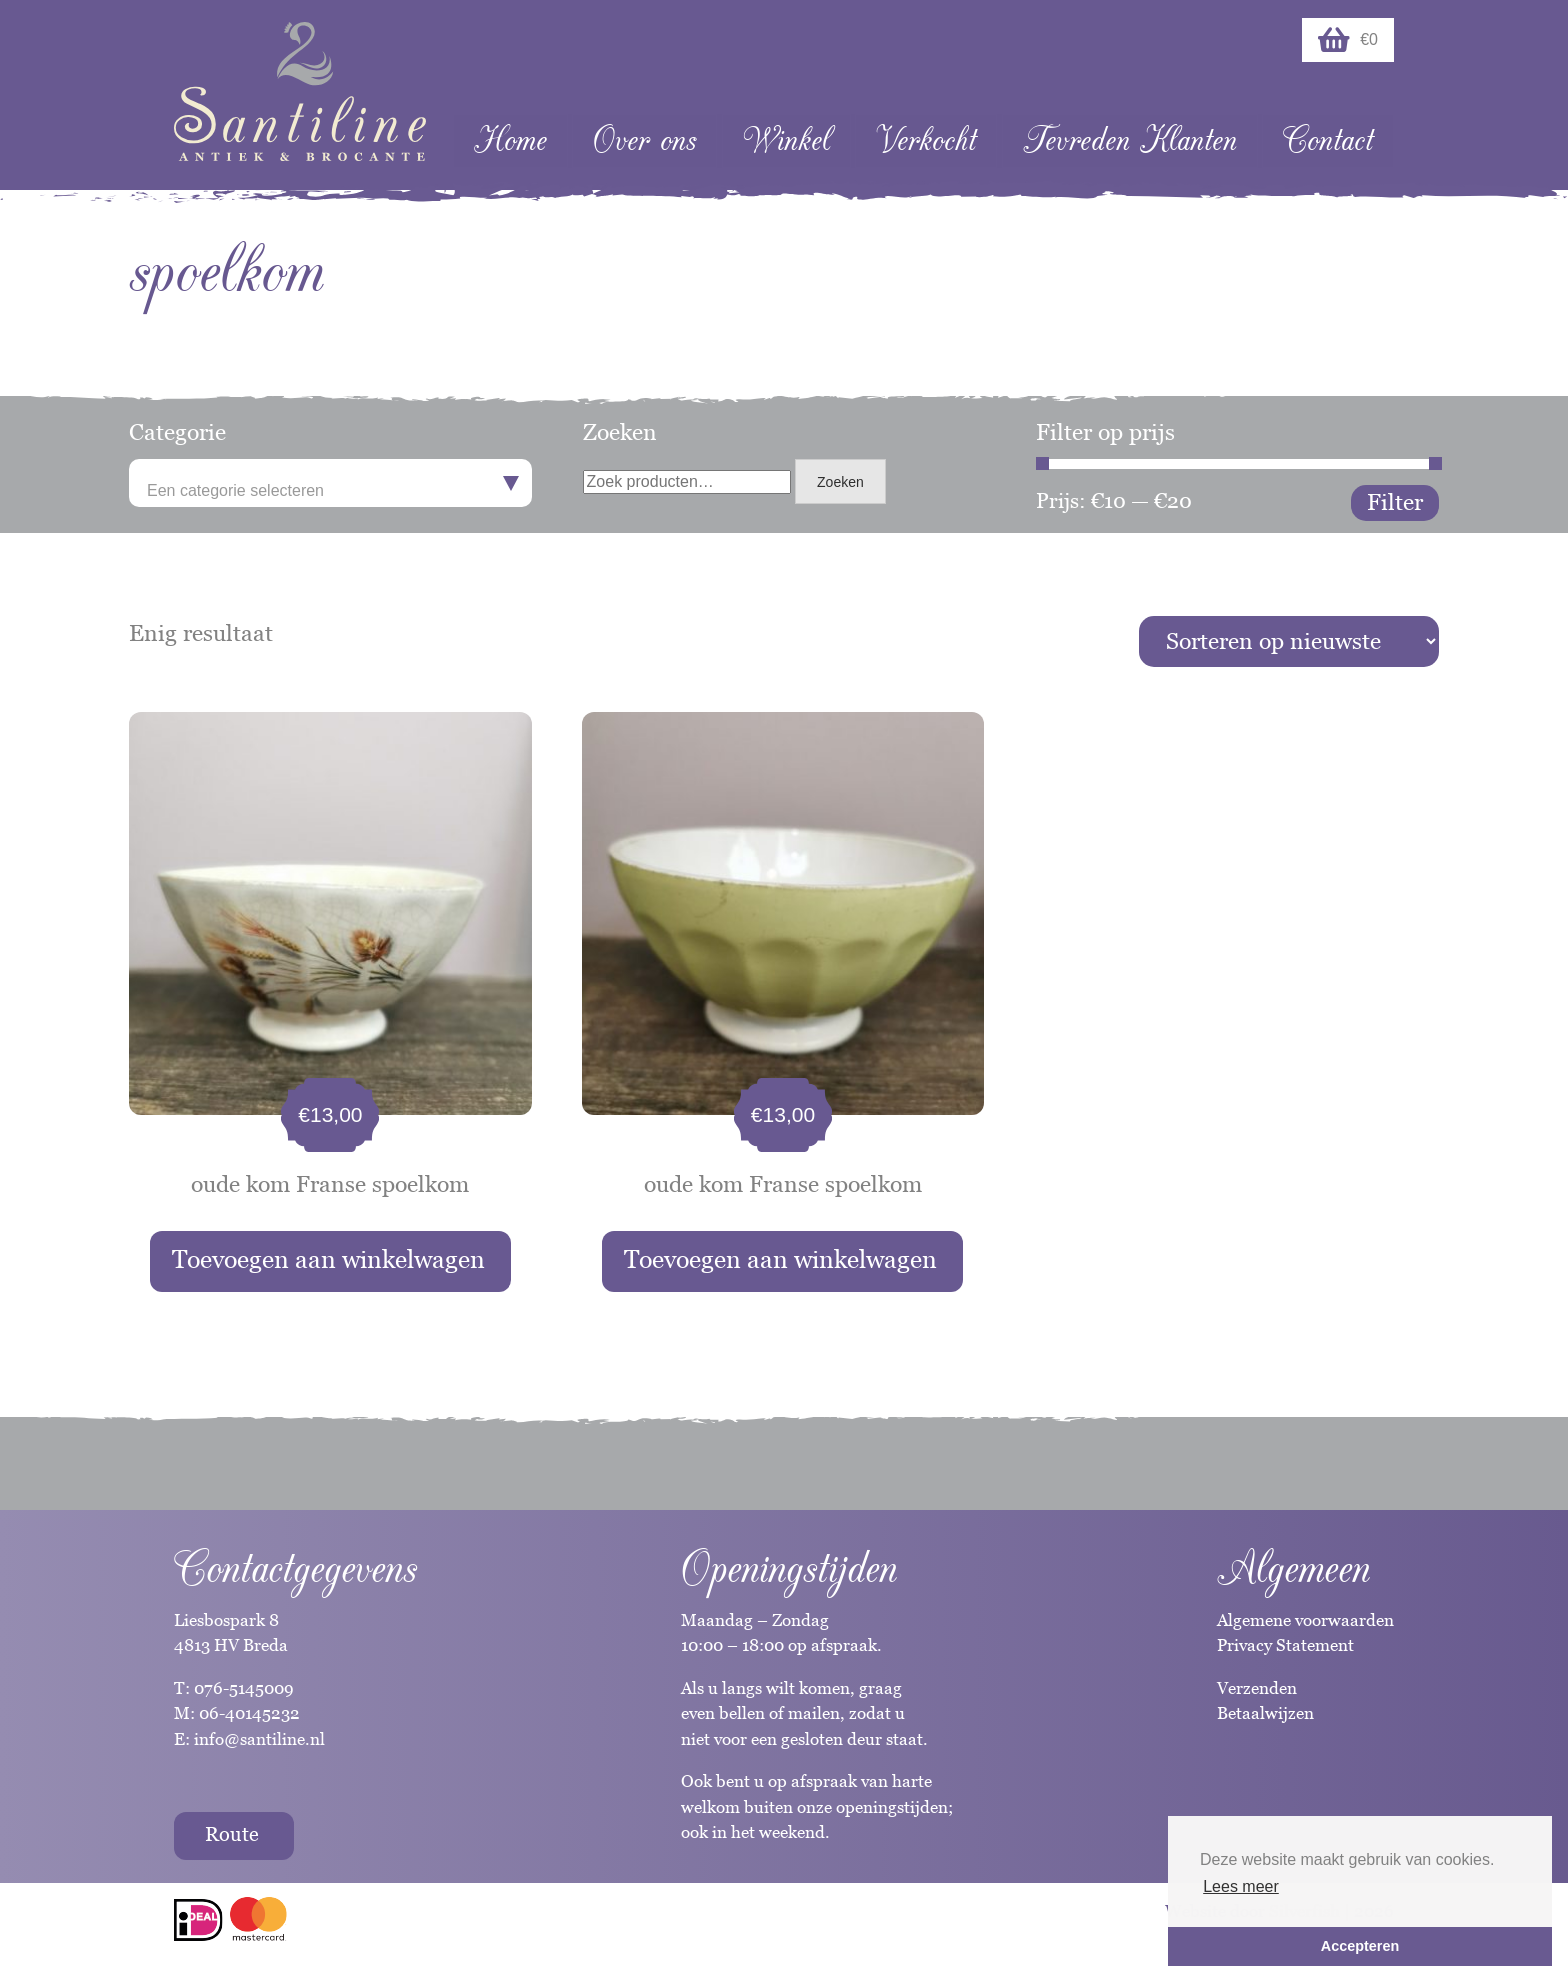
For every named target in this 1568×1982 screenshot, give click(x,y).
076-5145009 (242, 1688)
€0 (1348, 40)
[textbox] (330, 491)
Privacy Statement (1285, 1645)
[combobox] (330, 483)
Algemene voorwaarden (1305, 1620)
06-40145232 (249, 1713)
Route (232, 1834)
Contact (1328, 140)
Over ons (644, 140)
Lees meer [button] (1241, 1886)
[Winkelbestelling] (1289, 641)
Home (510, 140)
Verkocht (926, 140)
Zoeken (840, 482)
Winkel (786, 140)
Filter (1395, 502)
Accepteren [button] (1360, 1946)
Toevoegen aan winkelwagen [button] (328, 1259)
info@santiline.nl (259, 1739)
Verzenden (1257, 1688)
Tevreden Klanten (1130, 140)
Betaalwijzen (1265, 1713)
